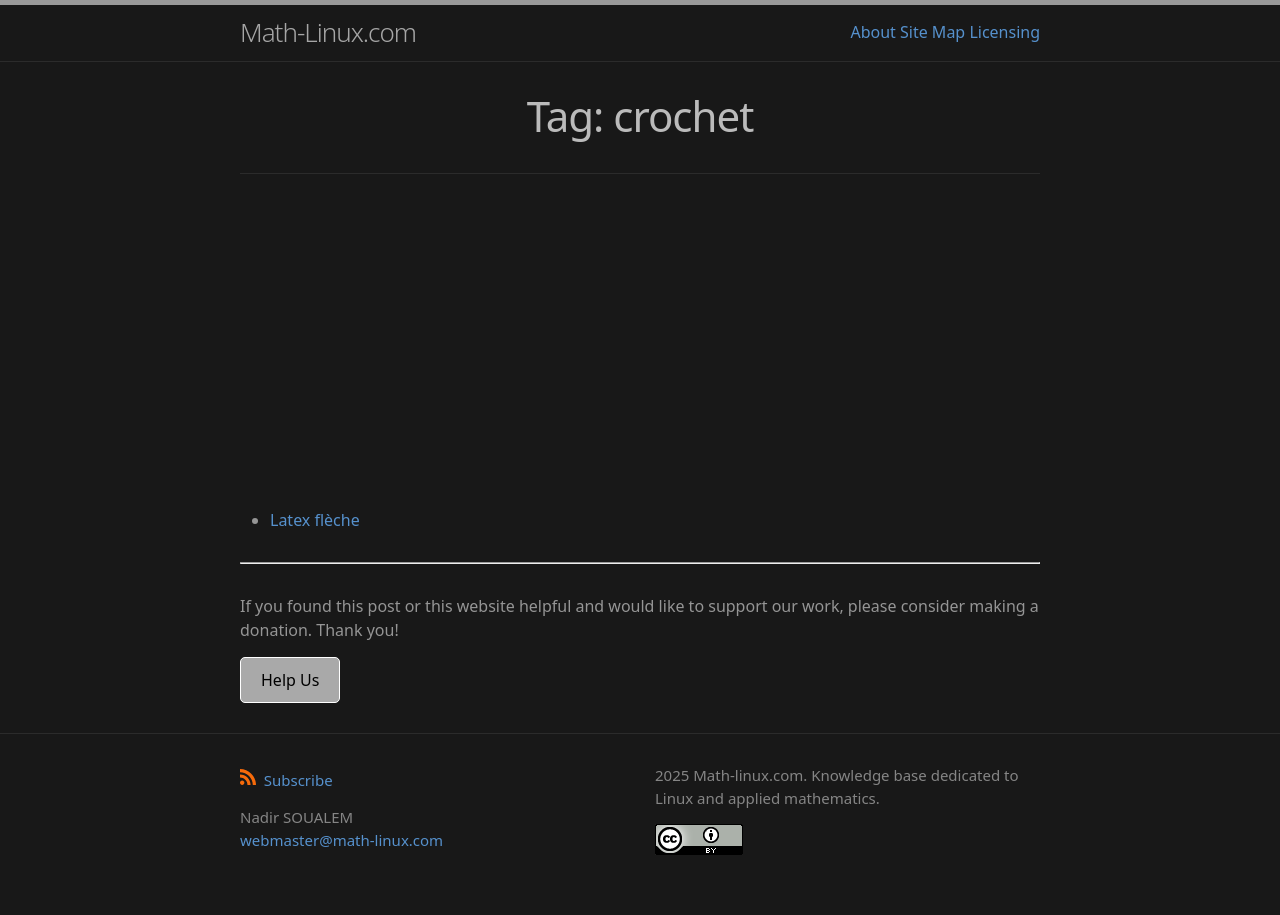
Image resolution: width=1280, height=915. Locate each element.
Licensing (1004, 32)
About (872, 32)
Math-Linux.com (328, 32)
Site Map (932, 32)
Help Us (290, 680)
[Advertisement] (640, 344)
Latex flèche (315, 520)
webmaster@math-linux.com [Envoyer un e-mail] (341, 840)
